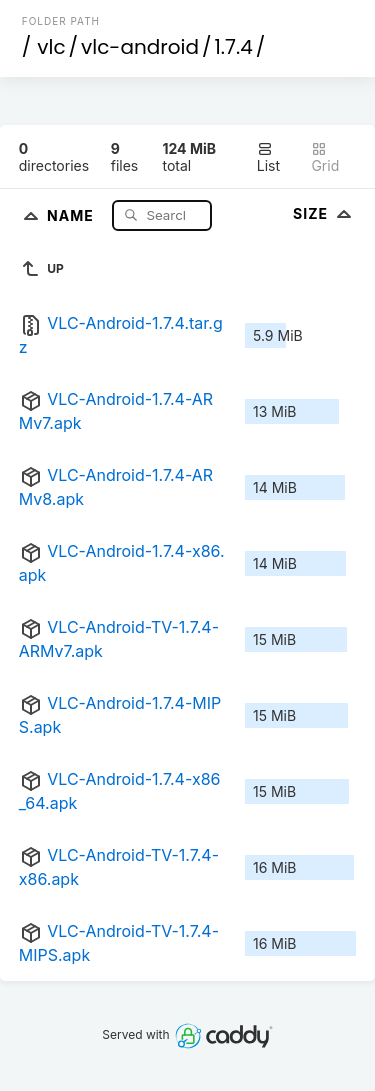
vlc (51, 47)
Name (72, 214)
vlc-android (140, 47)
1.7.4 (233, 47)
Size (324, 213)
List (268, 157)
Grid (325, 157)
